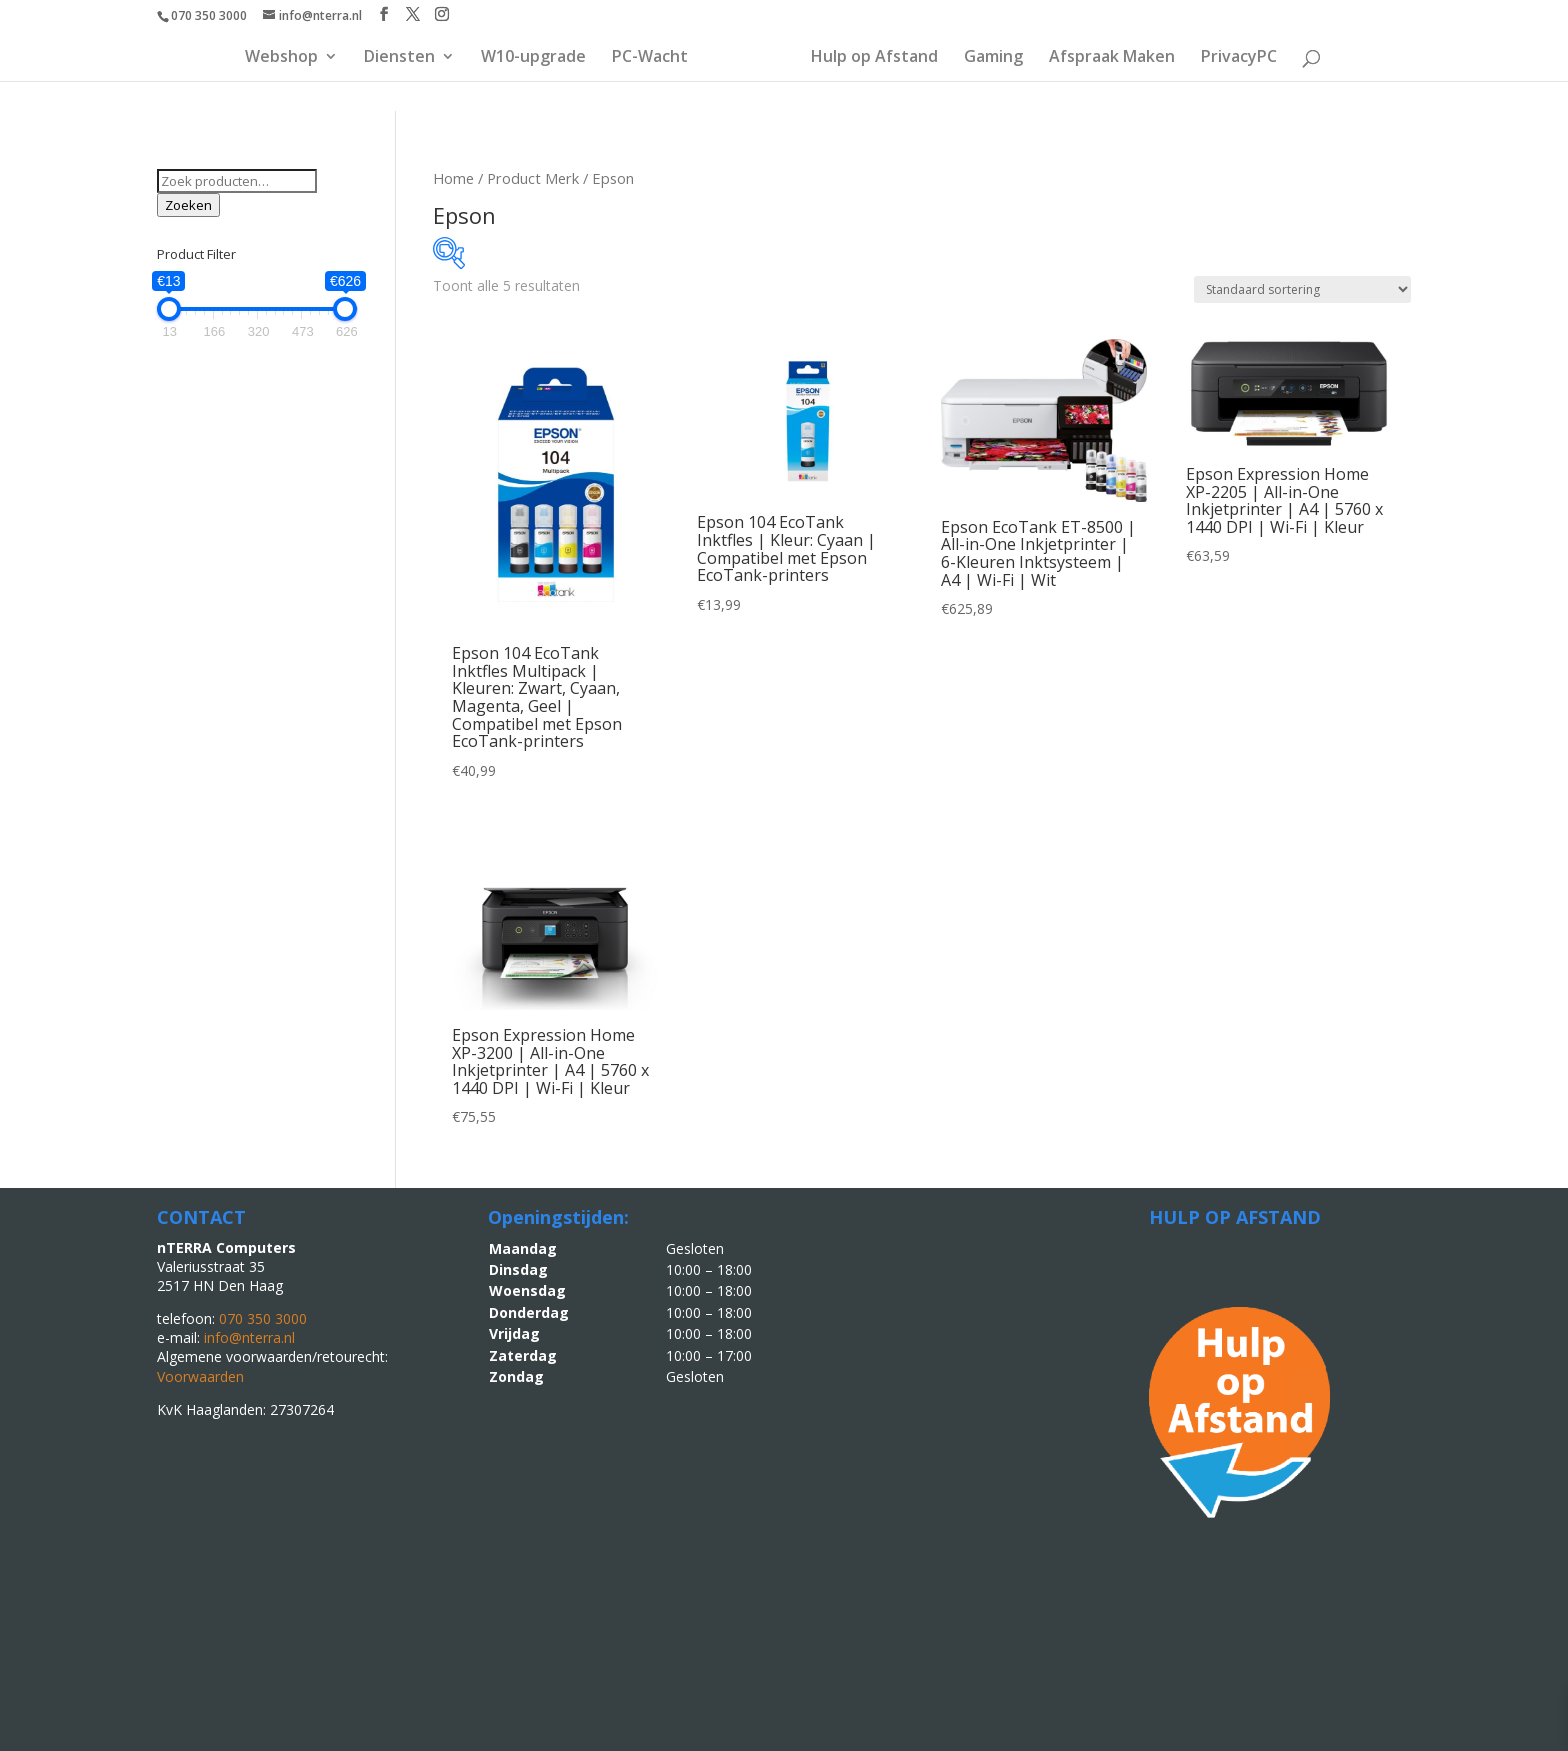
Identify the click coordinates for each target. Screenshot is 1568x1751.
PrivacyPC (1239, 58)
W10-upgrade (533, 58)
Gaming (993, 58)
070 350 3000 (209, 15)
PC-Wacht (650, 58)
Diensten (399, 58)
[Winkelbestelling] (1302, 289)
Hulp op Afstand (874, 58)
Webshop (281, 58)
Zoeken (188, 205)
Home (453, 178)
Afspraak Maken (1112, 58)
